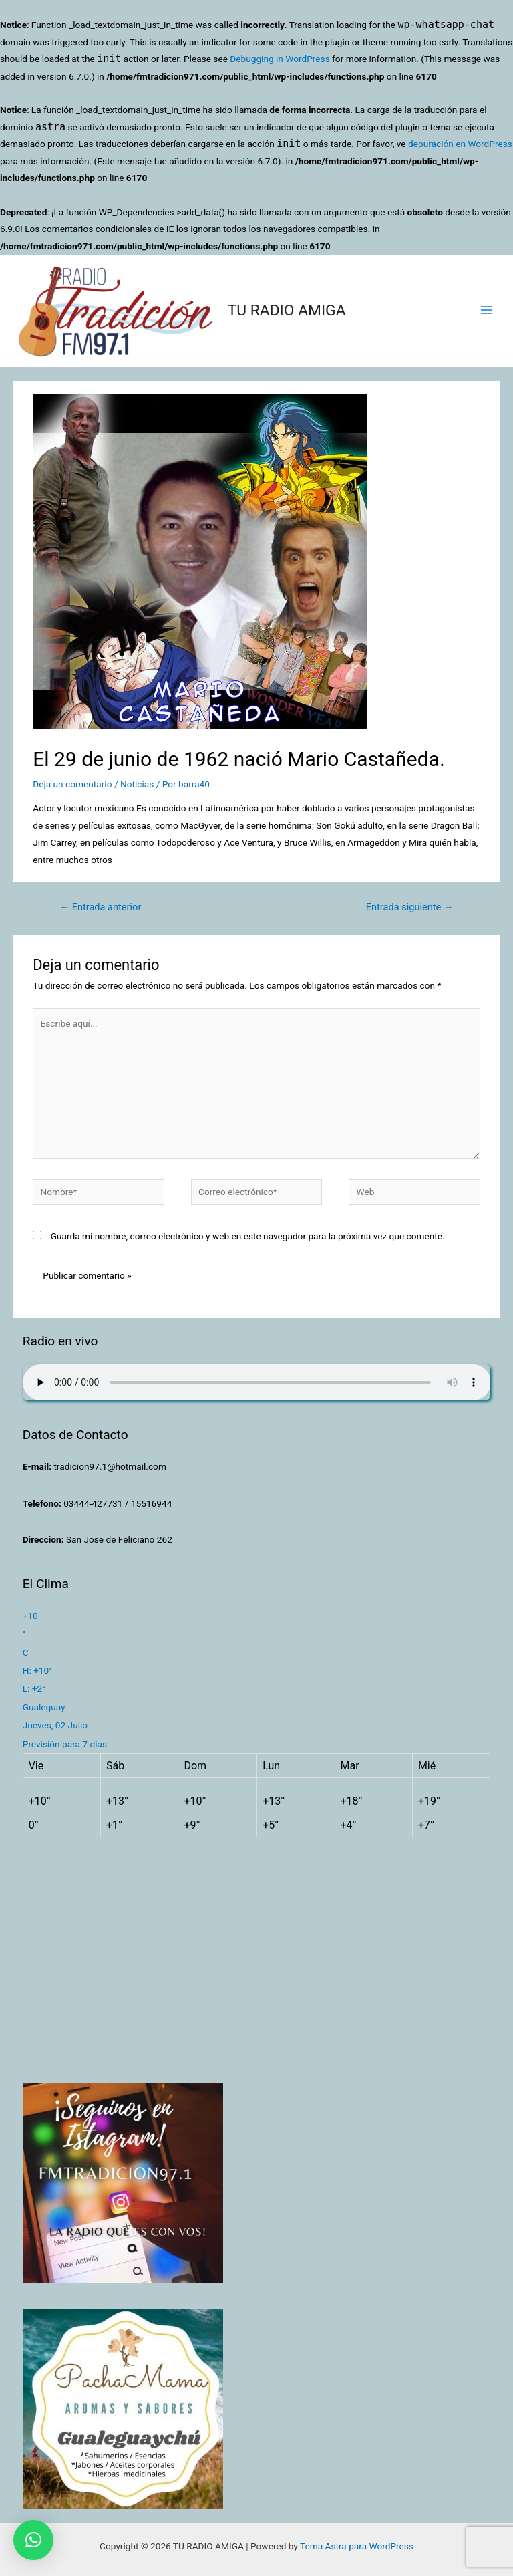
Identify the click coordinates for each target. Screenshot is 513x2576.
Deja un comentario (72, 784)
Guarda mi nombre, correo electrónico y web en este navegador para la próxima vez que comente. (248, 1236)
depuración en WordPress (460, 143)
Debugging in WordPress (279, 58)
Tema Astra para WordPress (356, 2546)
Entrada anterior (100, 907)
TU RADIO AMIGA (287, 310)
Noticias (137, 784)
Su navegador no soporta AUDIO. (257, 1382)
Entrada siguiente (410, 907)
